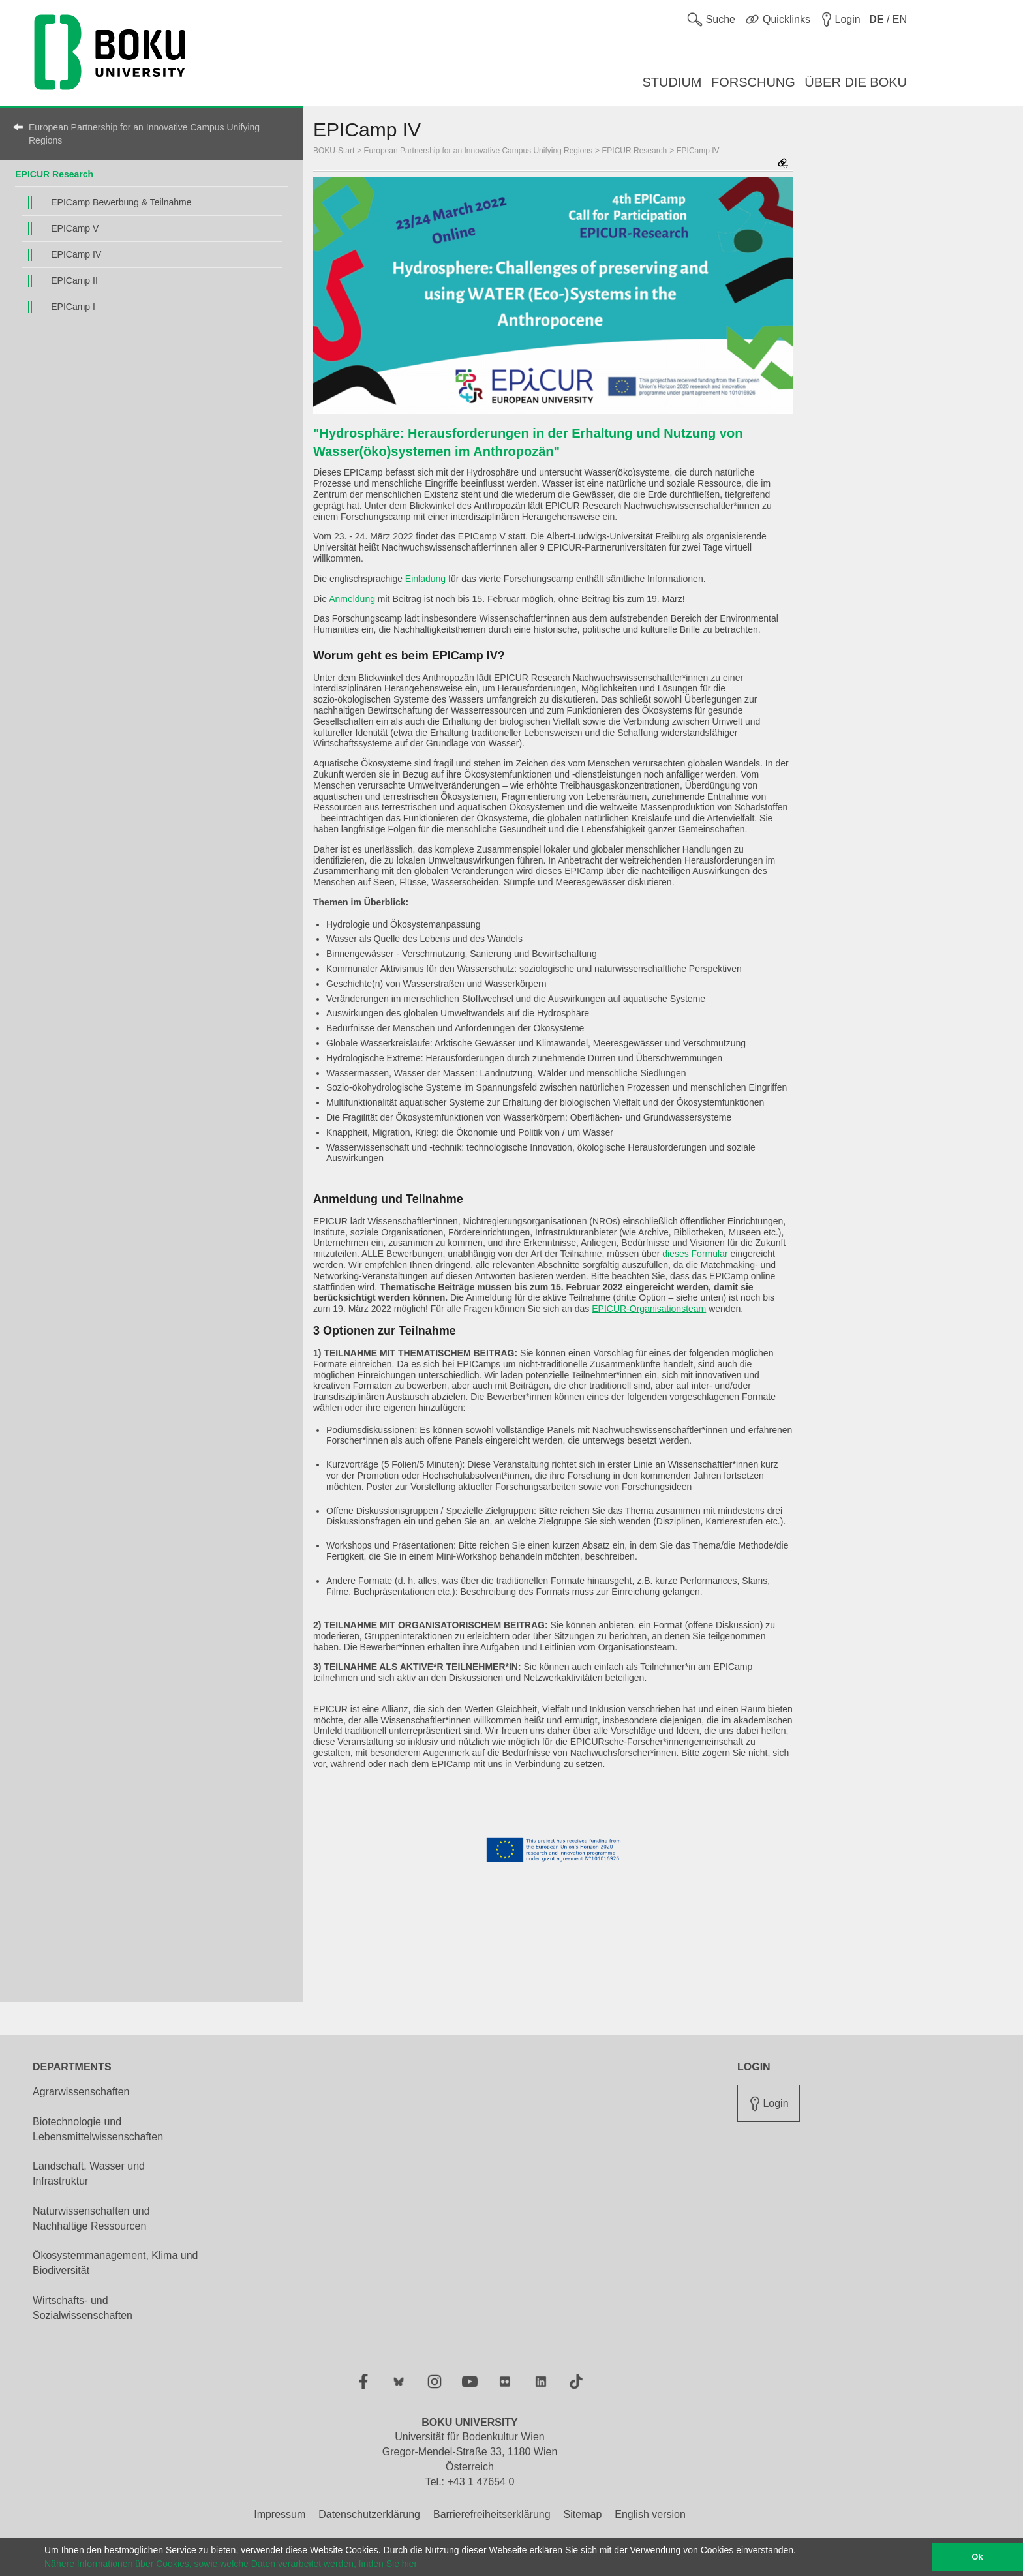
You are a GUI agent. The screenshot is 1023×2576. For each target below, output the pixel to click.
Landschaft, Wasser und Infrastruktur (89, 2173)
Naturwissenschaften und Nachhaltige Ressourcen (91, 2218)
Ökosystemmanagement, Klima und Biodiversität (115, 2263)
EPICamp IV (76, 254)
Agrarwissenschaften (81, 2091)
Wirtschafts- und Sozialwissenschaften (82, 2308)
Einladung (425, 578)
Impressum (279, 2514)
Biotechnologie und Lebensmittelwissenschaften (98, 2129)
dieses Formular (694, 1254)
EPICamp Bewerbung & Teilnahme (121, 202)
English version (650, 2514)
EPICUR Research (54, 174)
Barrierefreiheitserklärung (492, 2514)
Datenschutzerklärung (369, 2514)
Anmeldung (352, 599)
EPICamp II (74, 280)
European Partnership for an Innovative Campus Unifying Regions (144, 133)
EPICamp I (73, 306)
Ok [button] (977, 2557)
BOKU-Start (333, 150)
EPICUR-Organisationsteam (649, 1308)
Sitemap (583, 2514)
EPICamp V (75, 228)
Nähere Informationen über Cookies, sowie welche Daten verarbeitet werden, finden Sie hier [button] (230, 2563)
